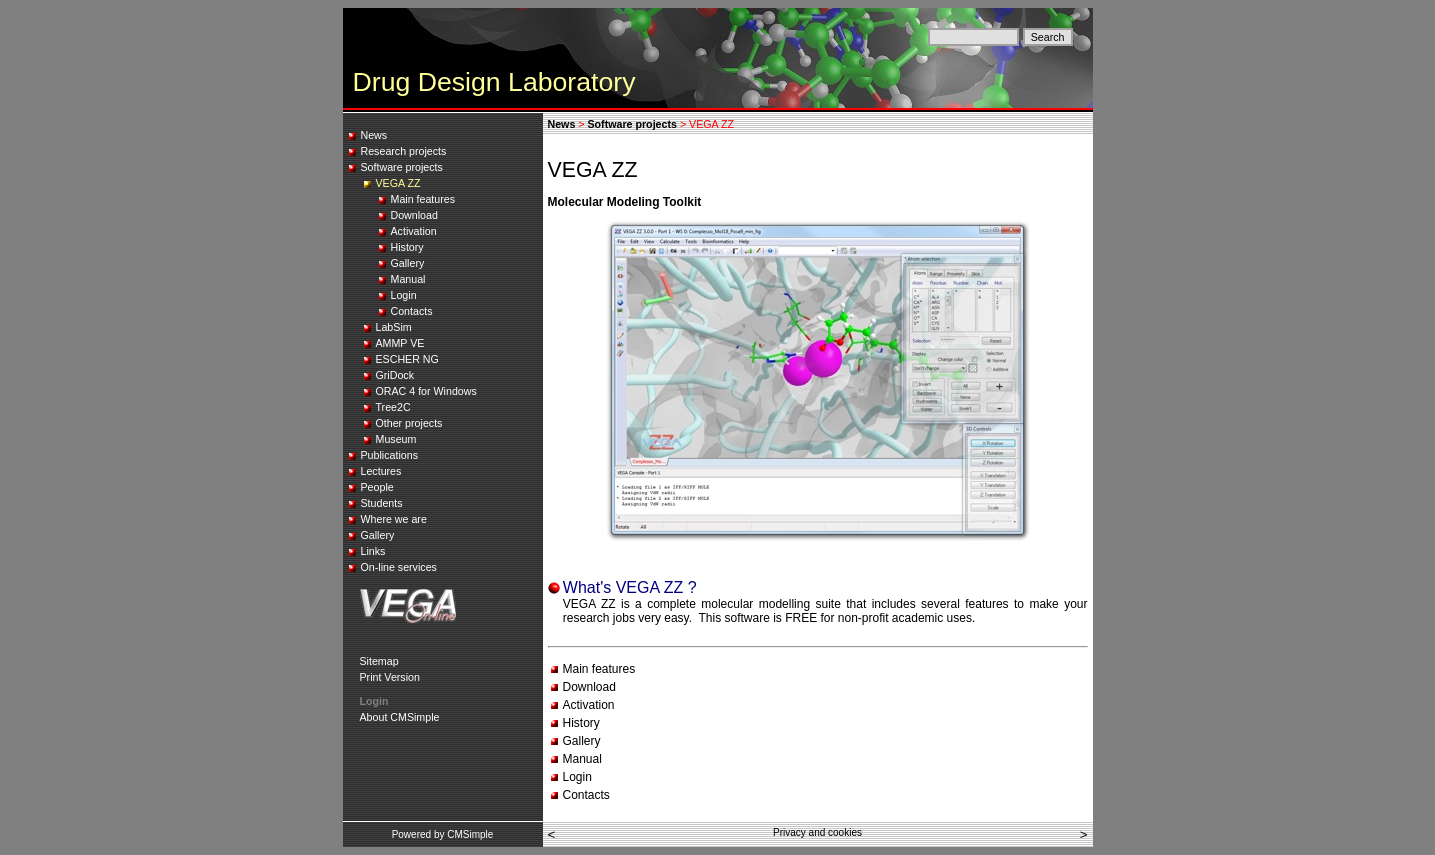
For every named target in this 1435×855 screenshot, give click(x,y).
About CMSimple (400, 717)
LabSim (394, 327)
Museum (396, 439)
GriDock (395, 375)
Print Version (390, 677)
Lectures (381, 471)
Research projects (404, 151)
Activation (414, 231)
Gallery (408, 263)
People (377, 487)
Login (404, 295)
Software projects (402, 167)
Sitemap (379, 661)
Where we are (394, 519)
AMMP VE (400, 343)
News (374, 135)
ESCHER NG (407, 359)
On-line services (399, 567)
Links (373, 551)
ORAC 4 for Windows (426, 391)
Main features (423, 199)
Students (382, 503)
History (407, 247)
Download (414, 215)
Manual (408, 279)
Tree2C (393, 407)
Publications (389, 455)
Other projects (409, 423)
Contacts (412, 311)
